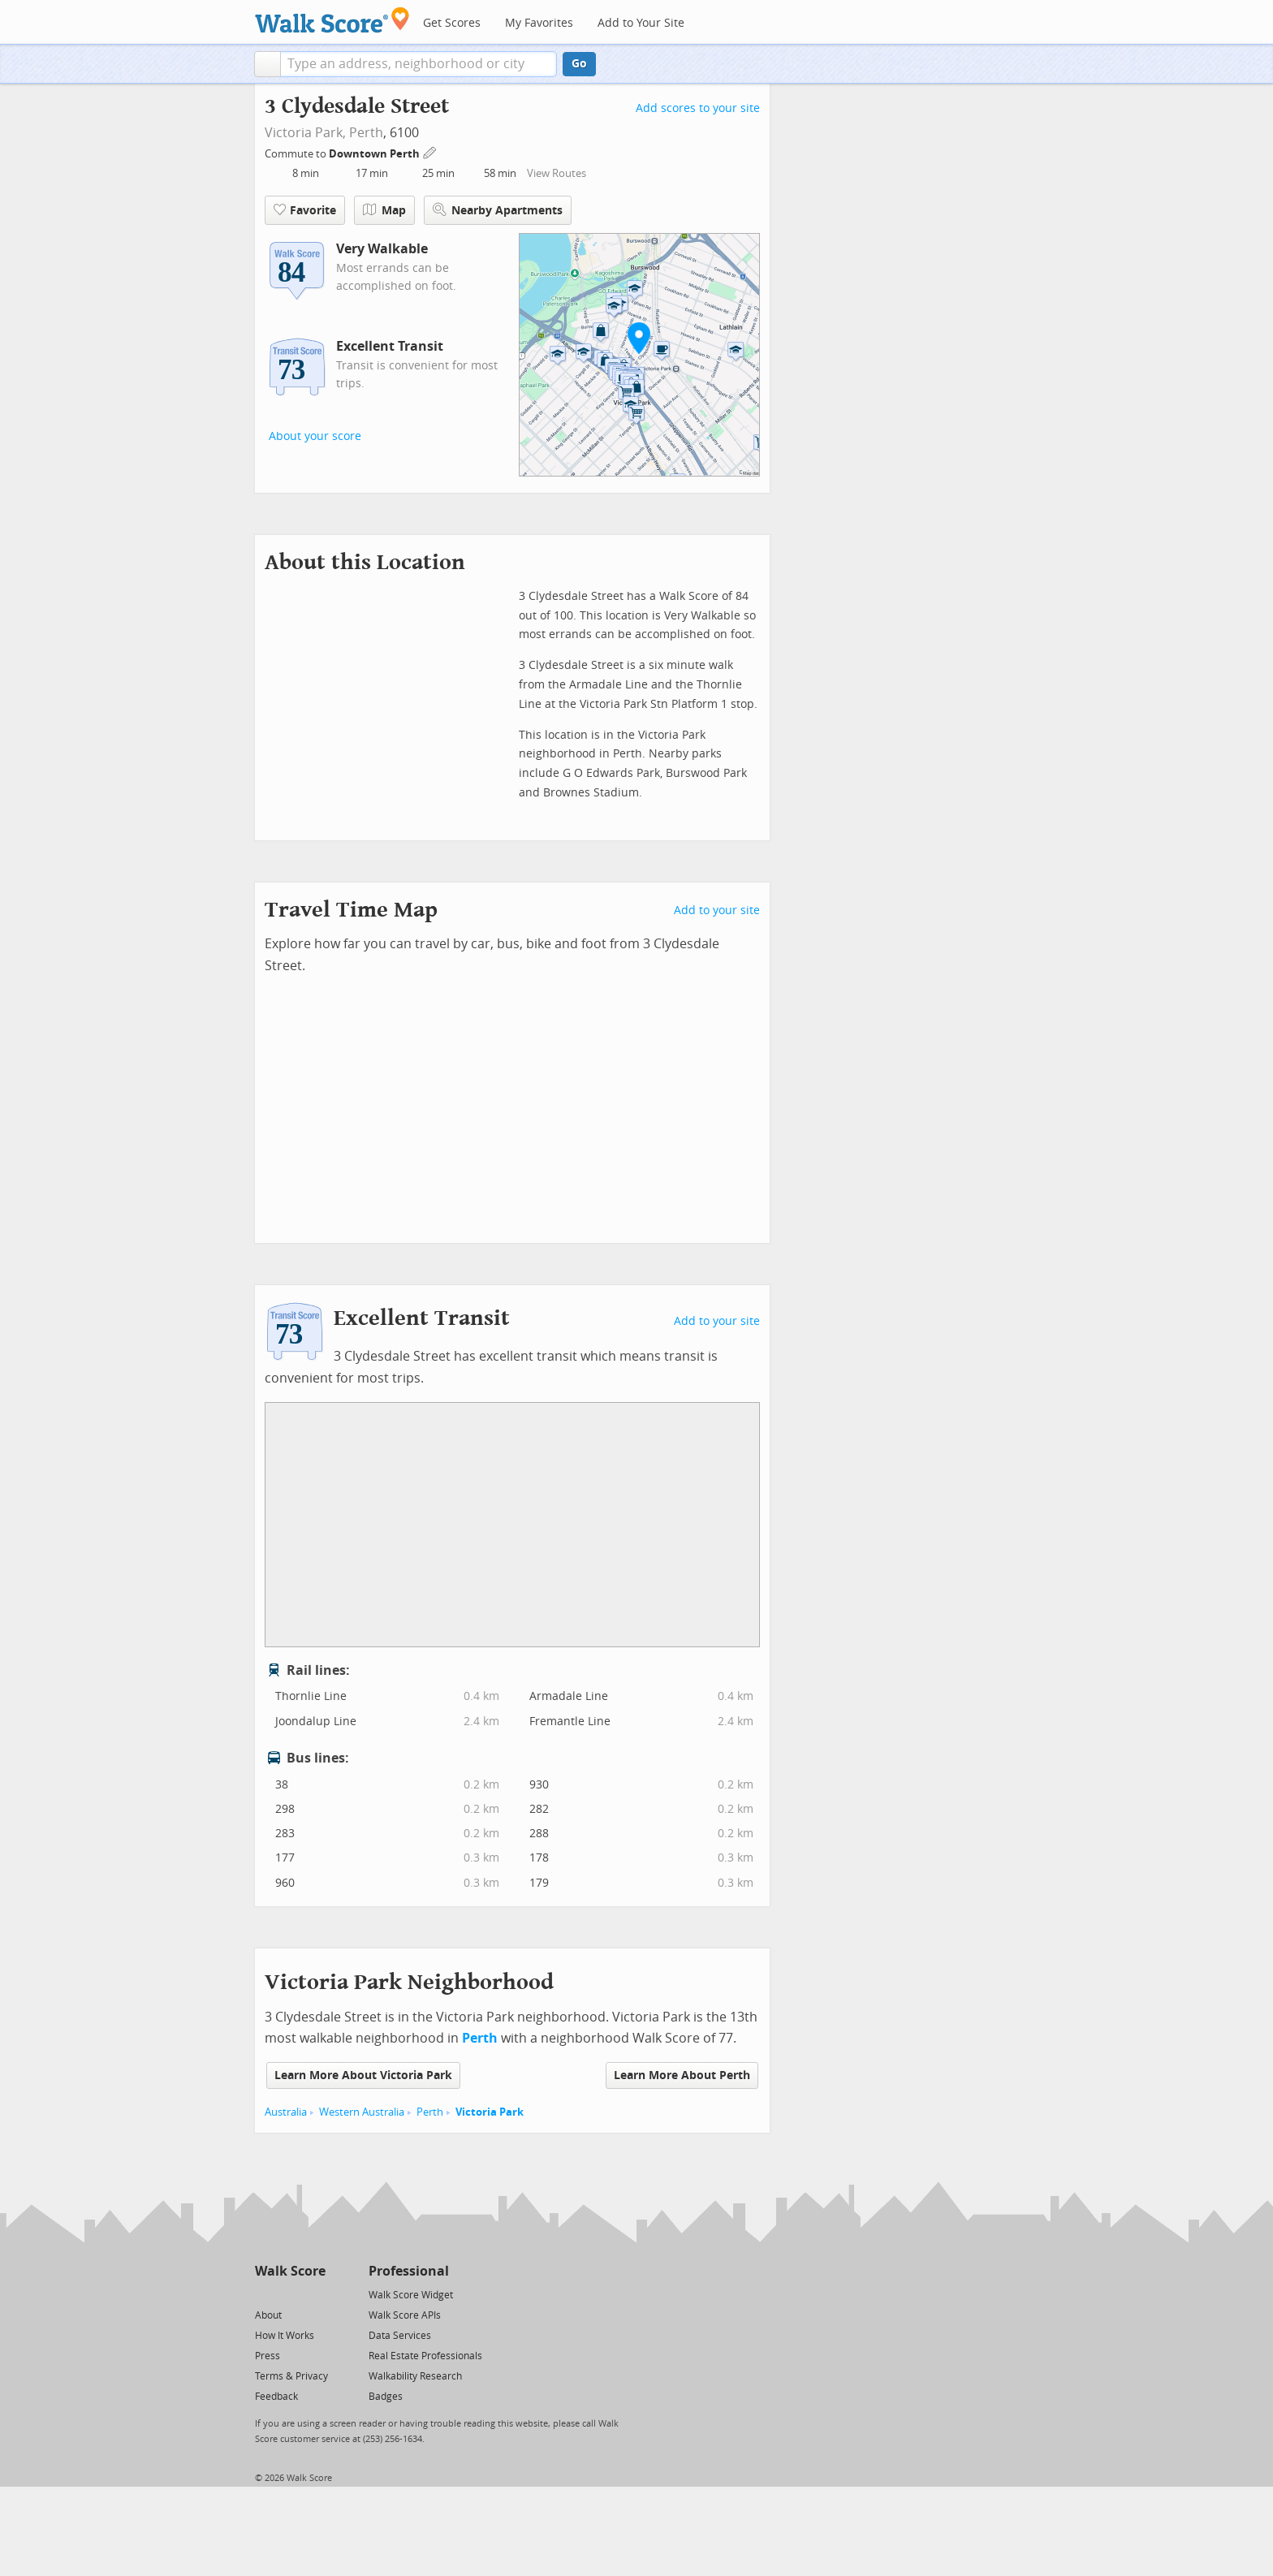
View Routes (556, 173)
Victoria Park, (305, 132)
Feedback (276, 2396)
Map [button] (384, 210)
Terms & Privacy (291, 2376)
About (268, 2315)
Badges (386, 2396)
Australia (286, 2112)
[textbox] (418, 64)
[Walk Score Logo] (332, 19)
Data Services (400, 2335)
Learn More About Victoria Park (363, 2075)
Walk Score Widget (411, 2295)
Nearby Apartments (498, 210)
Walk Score (290, 2271)
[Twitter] (264, 2294)
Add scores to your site (698, 108)
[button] (267, 64)
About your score (315, 436)
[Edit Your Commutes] (430, 151)
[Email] (314, 2294)
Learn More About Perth (682, 2075)
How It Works (284, 2335)
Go (579, 64)
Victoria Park (489, 2112)
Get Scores (452, 23)
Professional (409, 2271)
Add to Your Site (641, 23)
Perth (366, 132)
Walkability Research (415, 2376)
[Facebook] (289, 2294)
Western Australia (361, 2112)
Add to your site (717, 910)
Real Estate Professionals (425, 2356)
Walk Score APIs (405, 2315)
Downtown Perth (375, 154)
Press (267, 2356)
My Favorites (539, 23)
